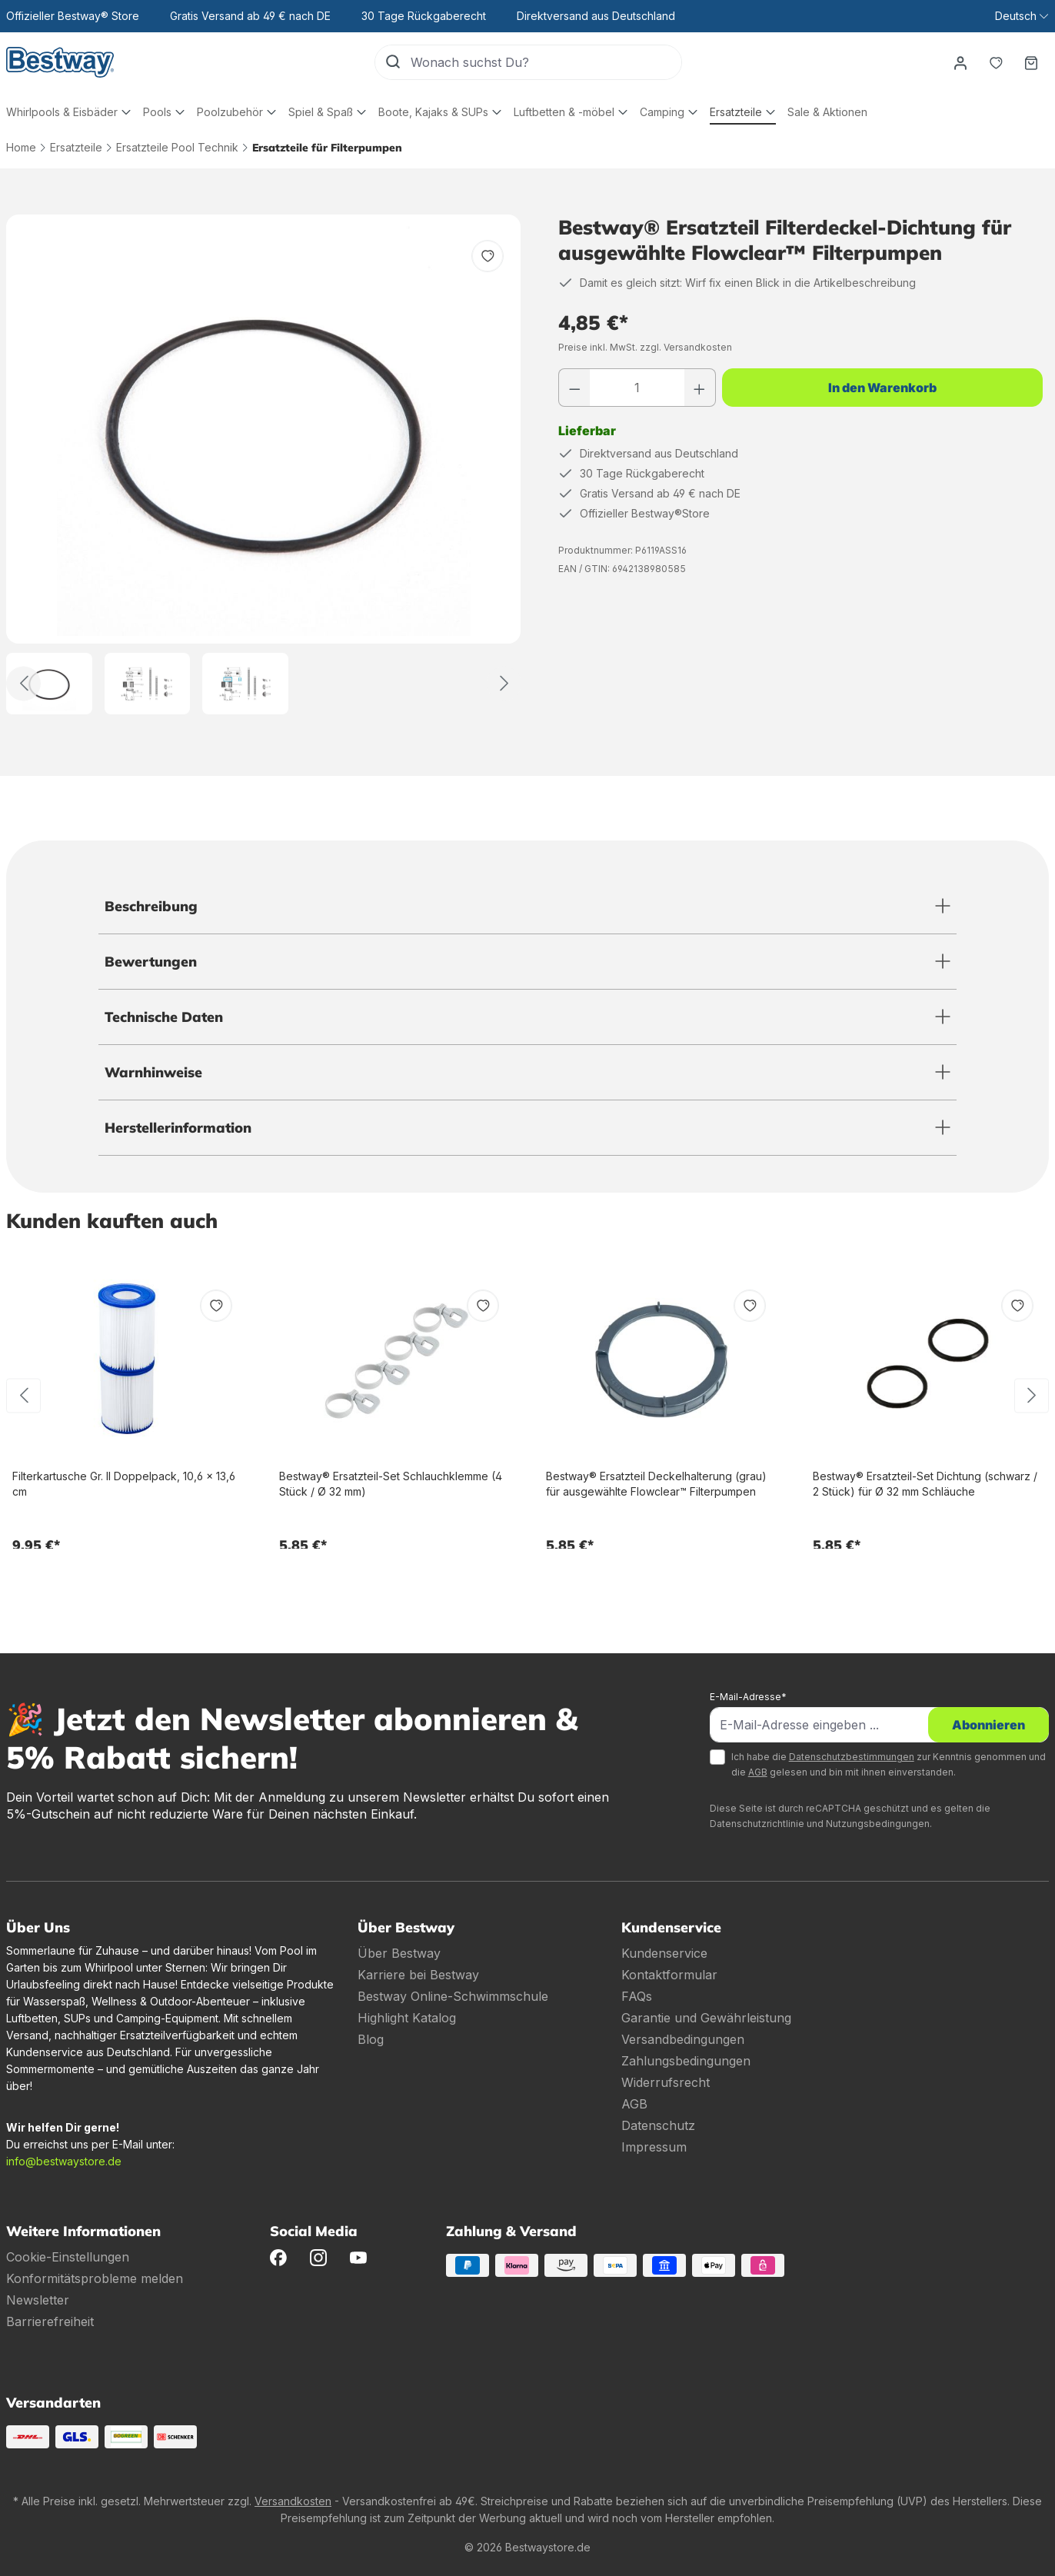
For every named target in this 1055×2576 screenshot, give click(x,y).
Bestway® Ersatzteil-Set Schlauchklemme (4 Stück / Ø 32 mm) (390, 1483)
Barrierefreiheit (50, 2321)
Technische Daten (164, 1017)
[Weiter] (504, 683)
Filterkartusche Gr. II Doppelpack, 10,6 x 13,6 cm (123, 1483)
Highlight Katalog (407, 2017)
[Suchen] (393, 62)
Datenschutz (658, 2125)
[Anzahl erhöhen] (700, 387)
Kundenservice (664, 1953)
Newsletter (37, 2300)
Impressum (654, 2147)
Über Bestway (399, 1953)
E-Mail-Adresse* (748, 1696)
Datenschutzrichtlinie (757, 1823)
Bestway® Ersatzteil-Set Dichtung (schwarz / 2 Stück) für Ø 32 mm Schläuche (925, 1483)
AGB (757, 1772)
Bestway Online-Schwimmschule (453, 1996)
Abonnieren (988, 1724)
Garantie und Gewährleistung (706, 2017)
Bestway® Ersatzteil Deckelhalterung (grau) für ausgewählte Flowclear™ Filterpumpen (656, 1483)
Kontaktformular (669, 1974)
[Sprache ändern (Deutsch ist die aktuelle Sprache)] (1021, 16)
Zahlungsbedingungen (685, 2060)
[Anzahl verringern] (574, 387)
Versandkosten (293, 2501)
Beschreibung (151, 906)
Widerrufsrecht (665, 2082)
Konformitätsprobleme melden (94, 2278)
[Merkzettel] (995, 62)
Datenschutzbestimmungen (851, 1756)
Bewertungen (151, 961)
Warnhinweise (153, 1072)
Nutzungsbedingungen (878, 1823)
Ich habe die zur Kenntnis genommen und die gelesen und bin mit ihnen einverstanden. (888, 1764)
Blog (371, 2039)
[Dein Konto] (960, 62)
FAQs (636, 1996)
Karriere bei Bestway (418, 1974)
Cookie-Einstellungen (67, 2257)
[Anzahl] (637, 387)
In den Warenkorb (882, 387)
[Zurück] (23, 683)
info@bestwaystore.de (63, 2161)
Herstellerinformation (178, 1128)
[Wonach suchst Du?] (546, 62)
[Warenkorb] (1031, 62)
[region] (264, 464)
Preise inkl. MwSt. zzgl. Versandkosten (645, 347)
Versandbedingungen (682, 2039)
